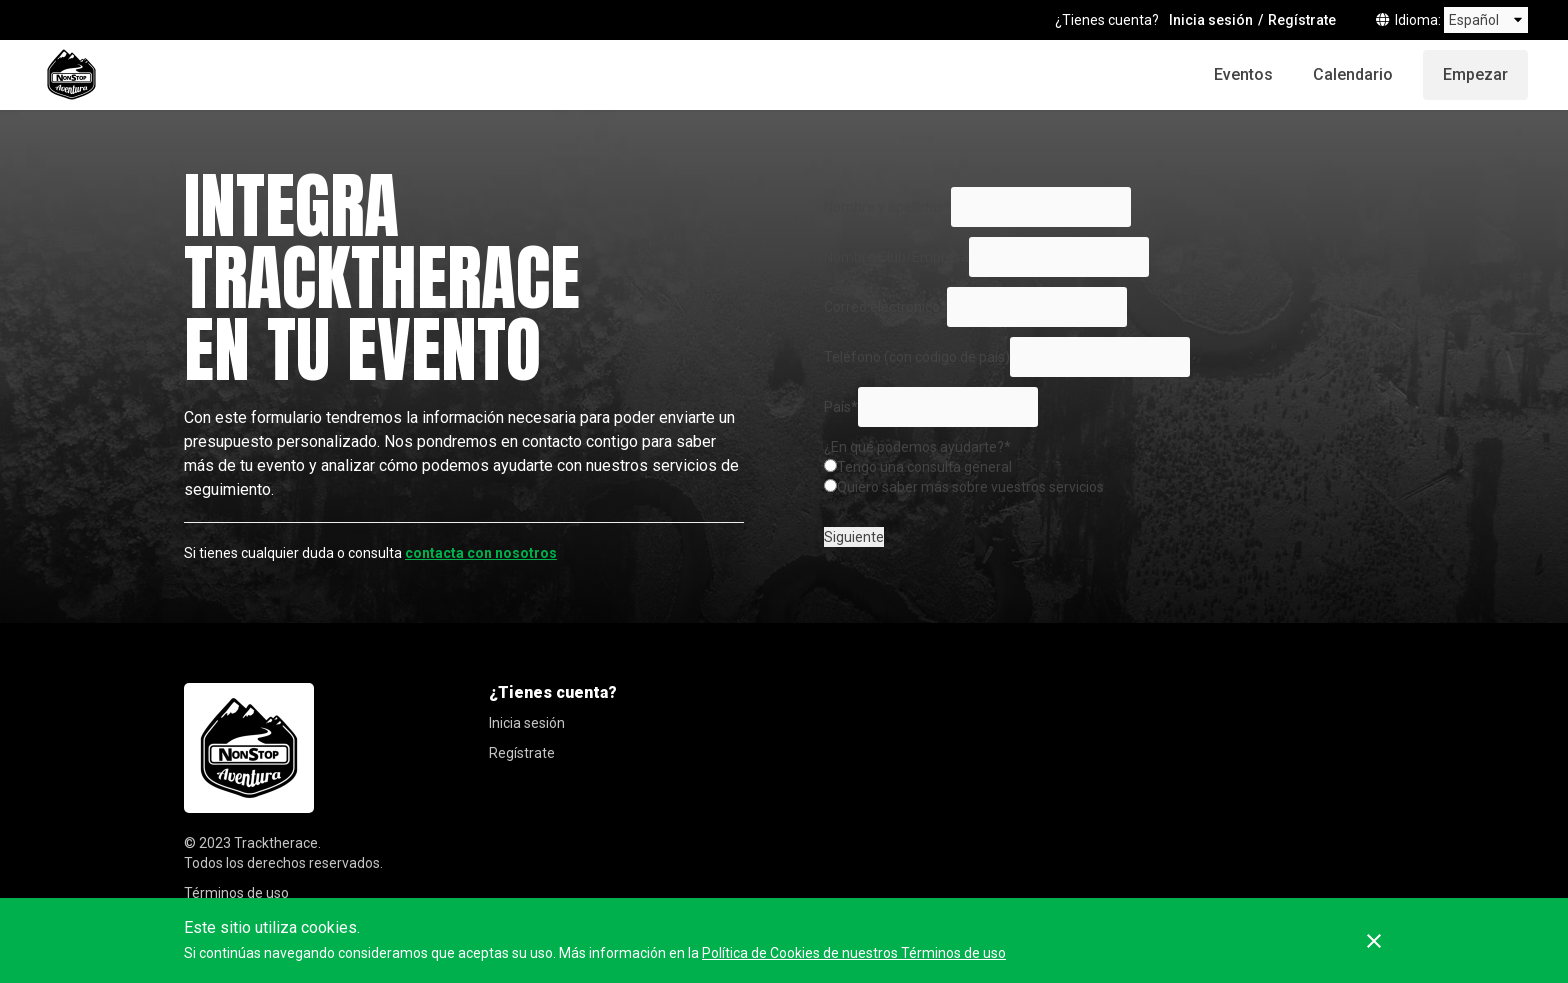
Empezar (1475, 74)
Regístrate (1302, 20)
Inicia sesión (1211, 20)
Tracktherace (276, 843)
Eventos (1243, 74)
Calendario (1353, 74)
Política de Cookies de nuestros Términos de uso (854, 953)
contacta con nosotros (481, 553)
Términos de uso (236, 893)
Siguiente (854, 537)
